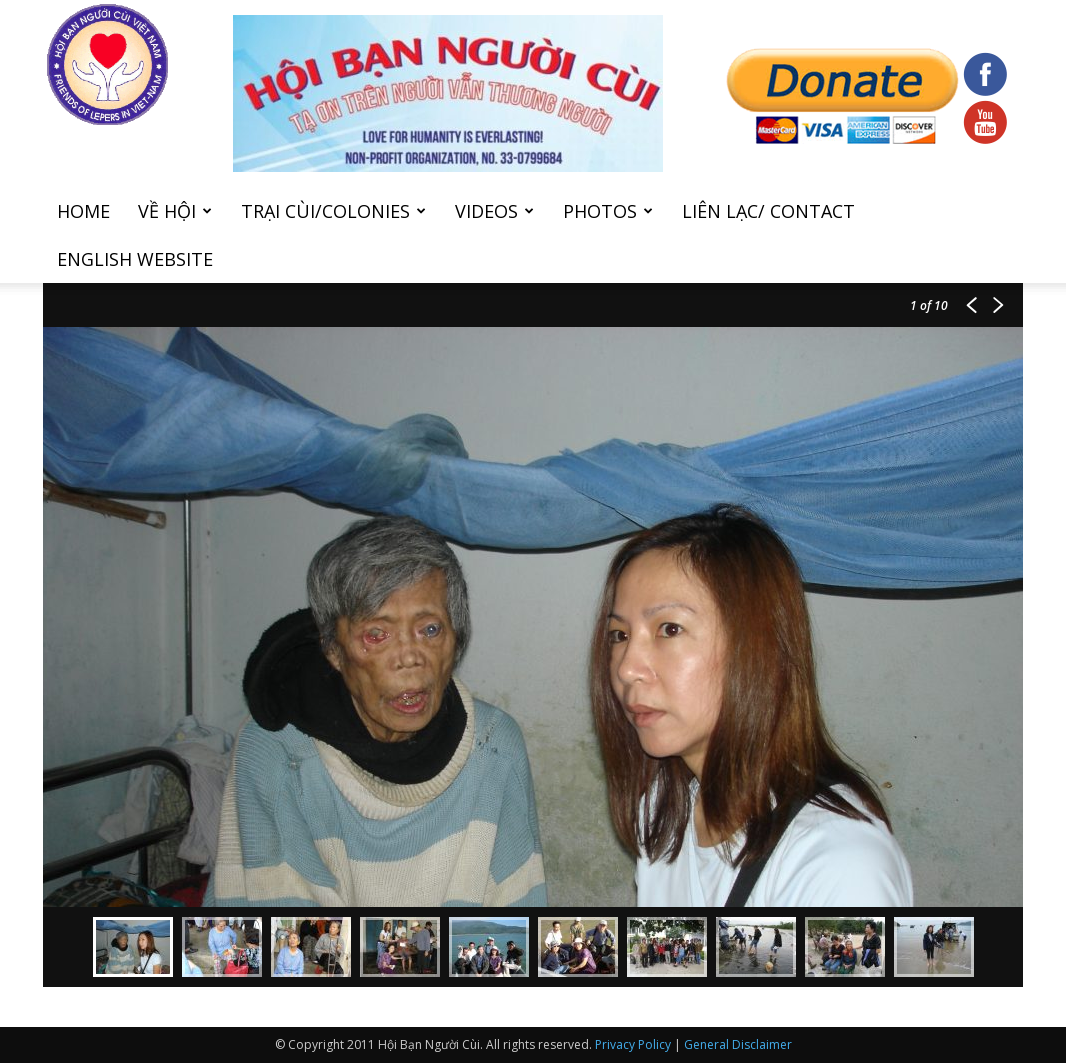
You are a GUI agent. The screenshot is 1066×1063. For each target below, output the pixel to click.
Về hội (175, 211)
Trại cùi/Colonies (333, 211)
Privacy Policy (633, 1044)
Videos (494, 211)
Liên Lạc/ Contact (768, 211)
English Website (135, 259)
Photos (608, 211)
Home (83, 211)
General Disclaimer (738, 1044)
